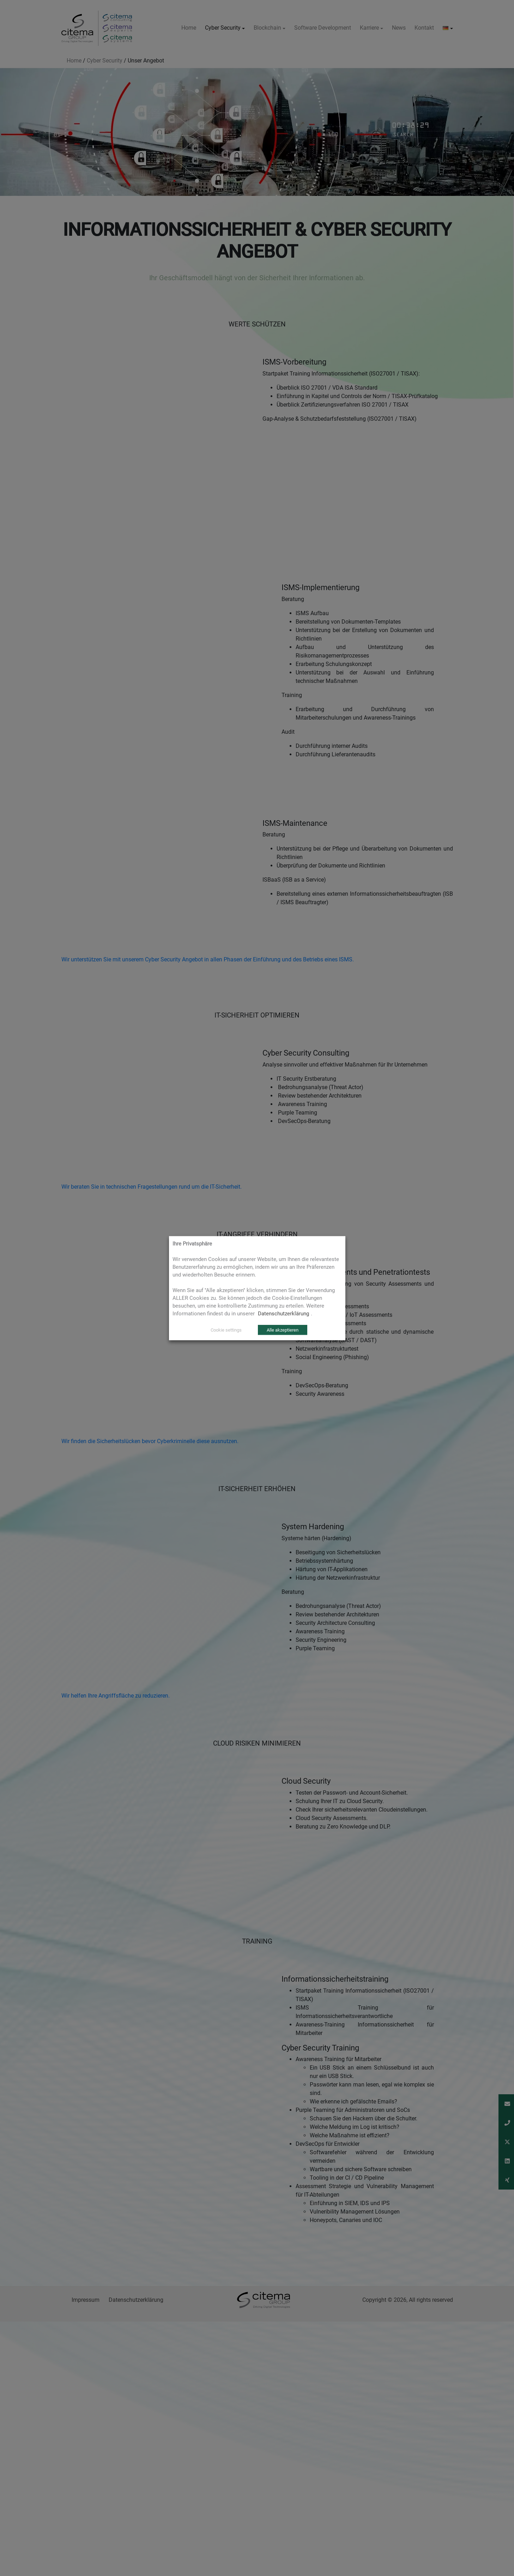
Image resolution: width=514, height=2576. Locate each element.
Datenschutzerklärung (283, 1313)
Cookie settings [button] (226, 1329)
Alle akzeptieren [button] (282, 1329)
